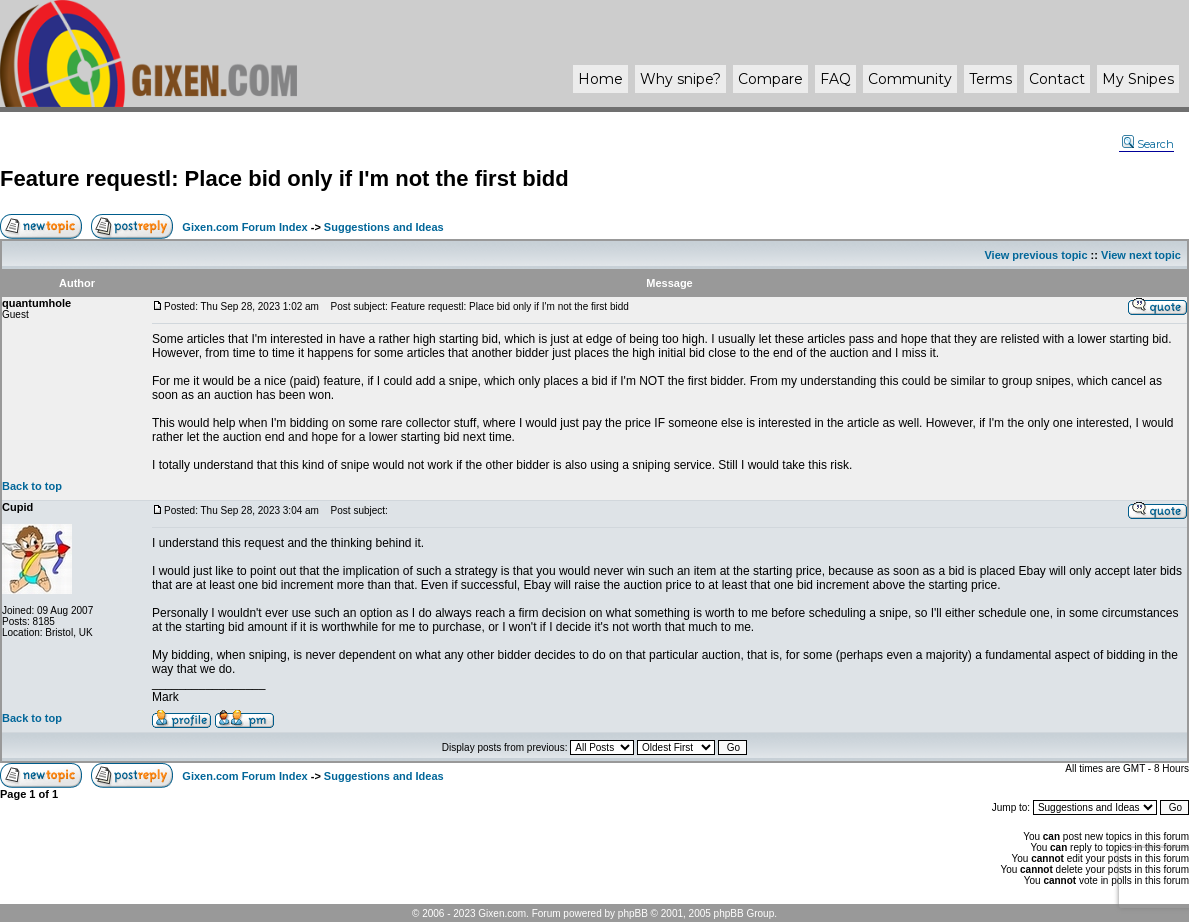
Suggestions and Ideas (384, 227)
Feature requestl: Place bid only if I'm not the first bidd (284, 178)
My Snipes (1138, 79)
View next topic (1141, 255)
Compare (770, 79)
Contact (1057, 79)
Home (600, 79)
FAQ (835, 79)
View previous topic (1035, 255)
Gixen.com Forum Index (244, 227)
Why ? (680, 79)
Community (910, 79)
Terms (990, 79)
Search (1148, 144)
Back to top (32, 486)
